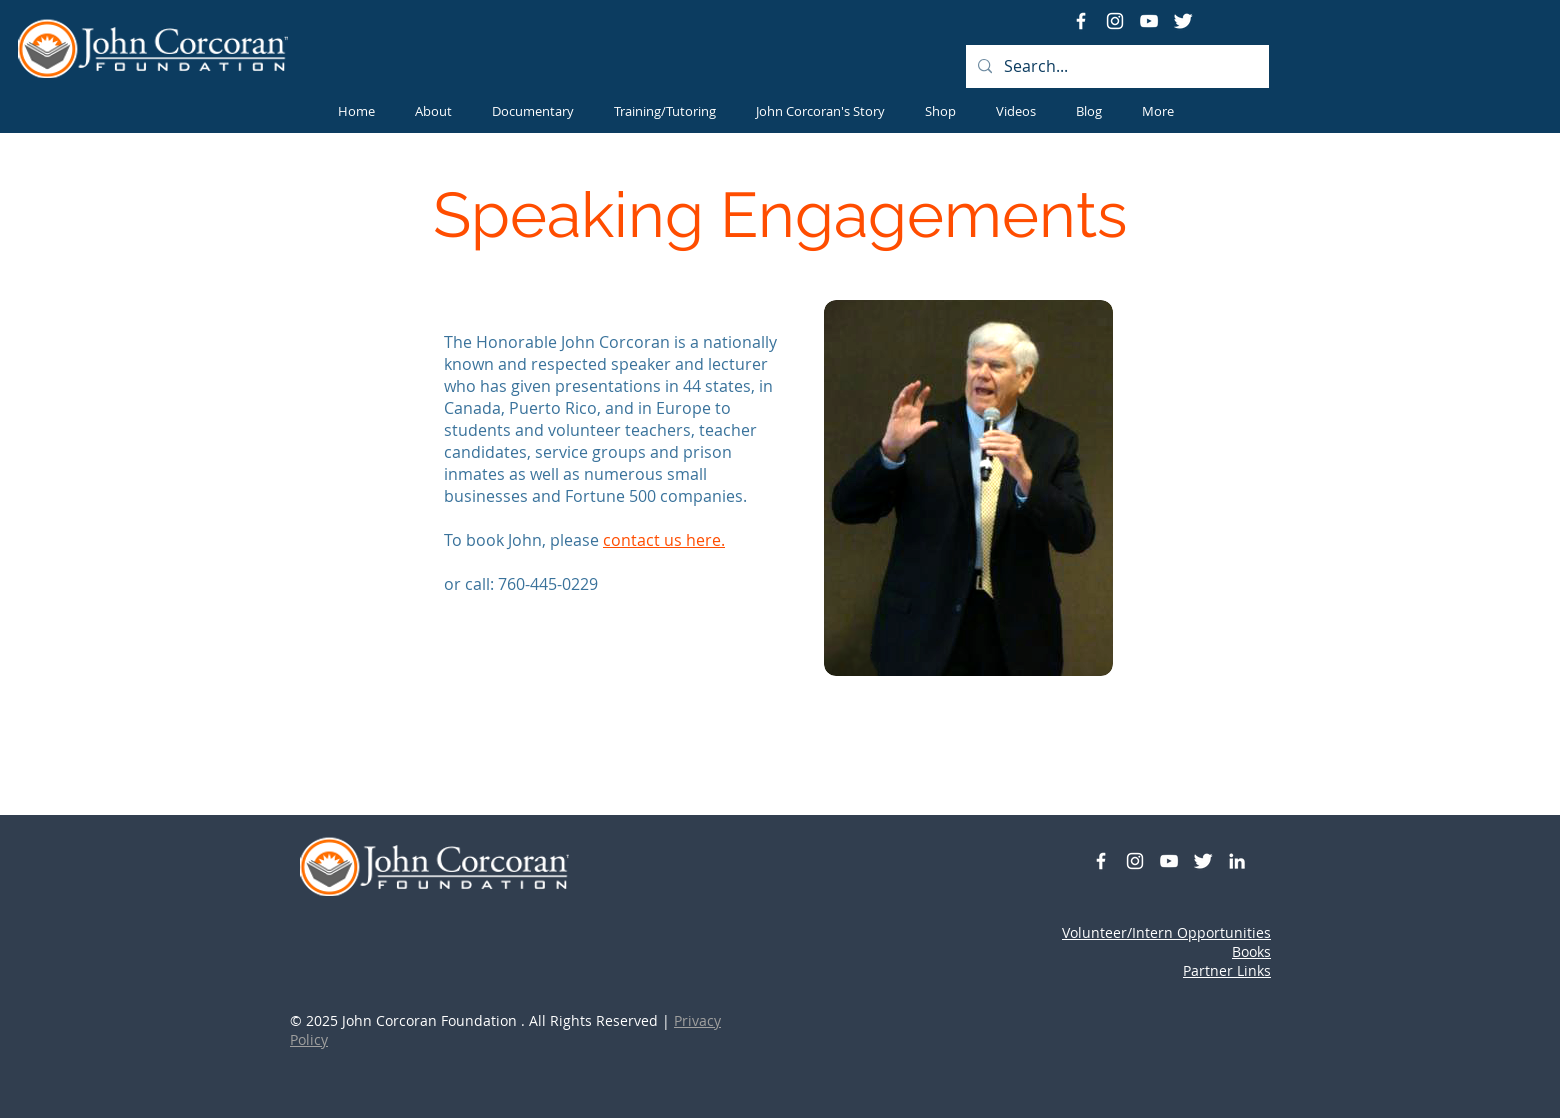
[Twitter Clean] (1183, 21)
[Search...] (1115, 66)
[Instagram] (1115, 21)
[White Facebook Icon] (1081, 21)
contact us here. (664, 540)
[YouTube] (1149, 21)
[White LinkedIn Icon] (1237, 861)
